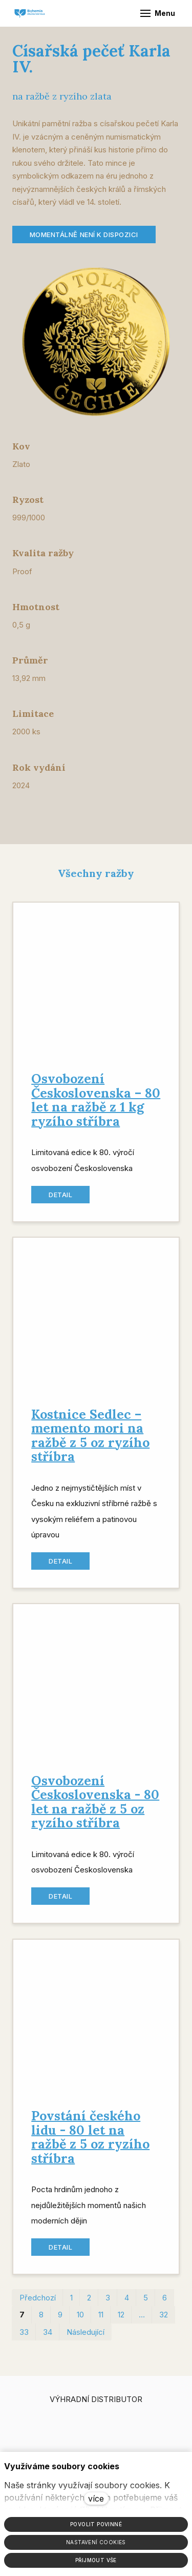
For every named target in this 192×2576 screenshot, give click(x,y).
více (96, 2498)
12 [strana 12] (121, 2320)
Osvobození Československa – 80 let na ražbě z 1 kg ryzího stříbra (95, 1106)
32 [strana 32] (163, 2320)
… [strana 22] (142, 2320)
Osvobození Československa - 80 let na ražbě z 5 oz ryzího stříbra (95, 1807)
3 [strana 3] (107, 2303)
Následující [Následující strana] (85, 2338)
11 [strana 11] (100, 2320)
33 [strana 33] (24, 2338)
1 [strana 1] (71, 2303)
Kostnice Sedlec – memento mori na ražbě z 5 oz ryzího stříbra (90, 1441)
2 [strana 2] (89, 2303)
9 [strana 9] (60, 2320)
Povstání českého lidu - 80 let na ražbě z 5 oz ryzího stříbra (90, 2143)
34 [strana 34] (47, 2338)
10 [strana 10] (80, 2320)
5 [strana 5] (145, 2303)
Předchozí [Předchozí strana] (37, 2303)
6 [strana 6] (164, 2303)
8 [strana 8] (41, 2320)
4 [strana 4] (126, 2303)
